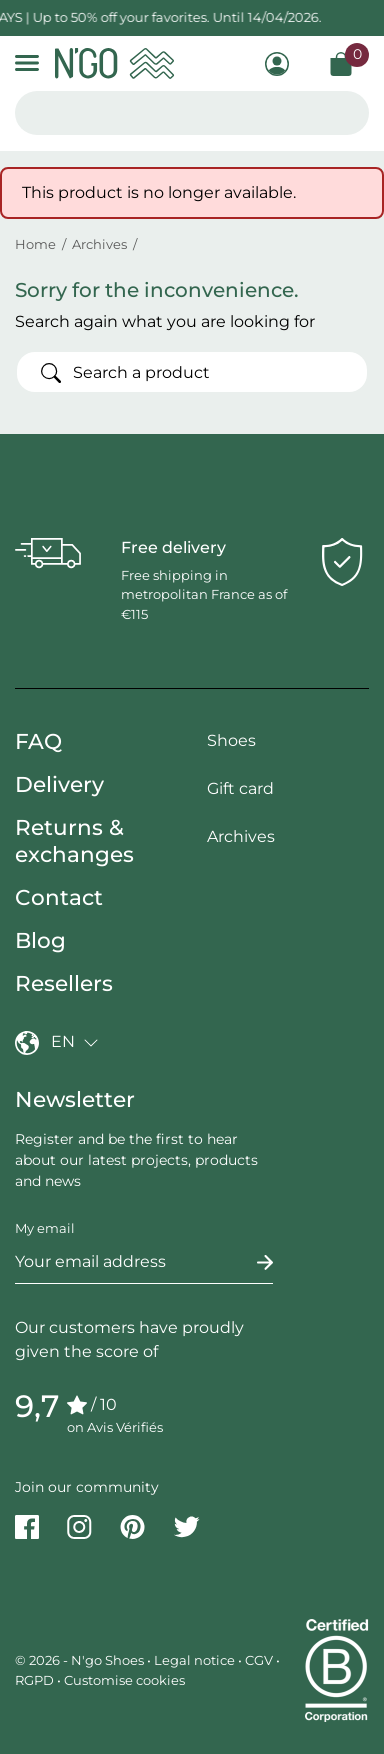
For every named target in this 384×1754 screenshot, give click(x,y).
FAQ (38, 741)
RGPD (34, 1680)
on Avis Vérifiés (115, 1427)
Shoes (231, 740)
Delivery (59, 784)
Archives (241, 836)
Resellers (64, 983)
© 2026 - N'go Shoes (81, 1660)
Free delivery (173, 547)
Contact (59, 897)
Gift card (240, 788)
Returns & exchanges (74, 840)
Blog (40, 940)
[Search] (192, 372)
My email (45, 1228)
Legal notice (194, 1660)
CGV (259, 1660)
